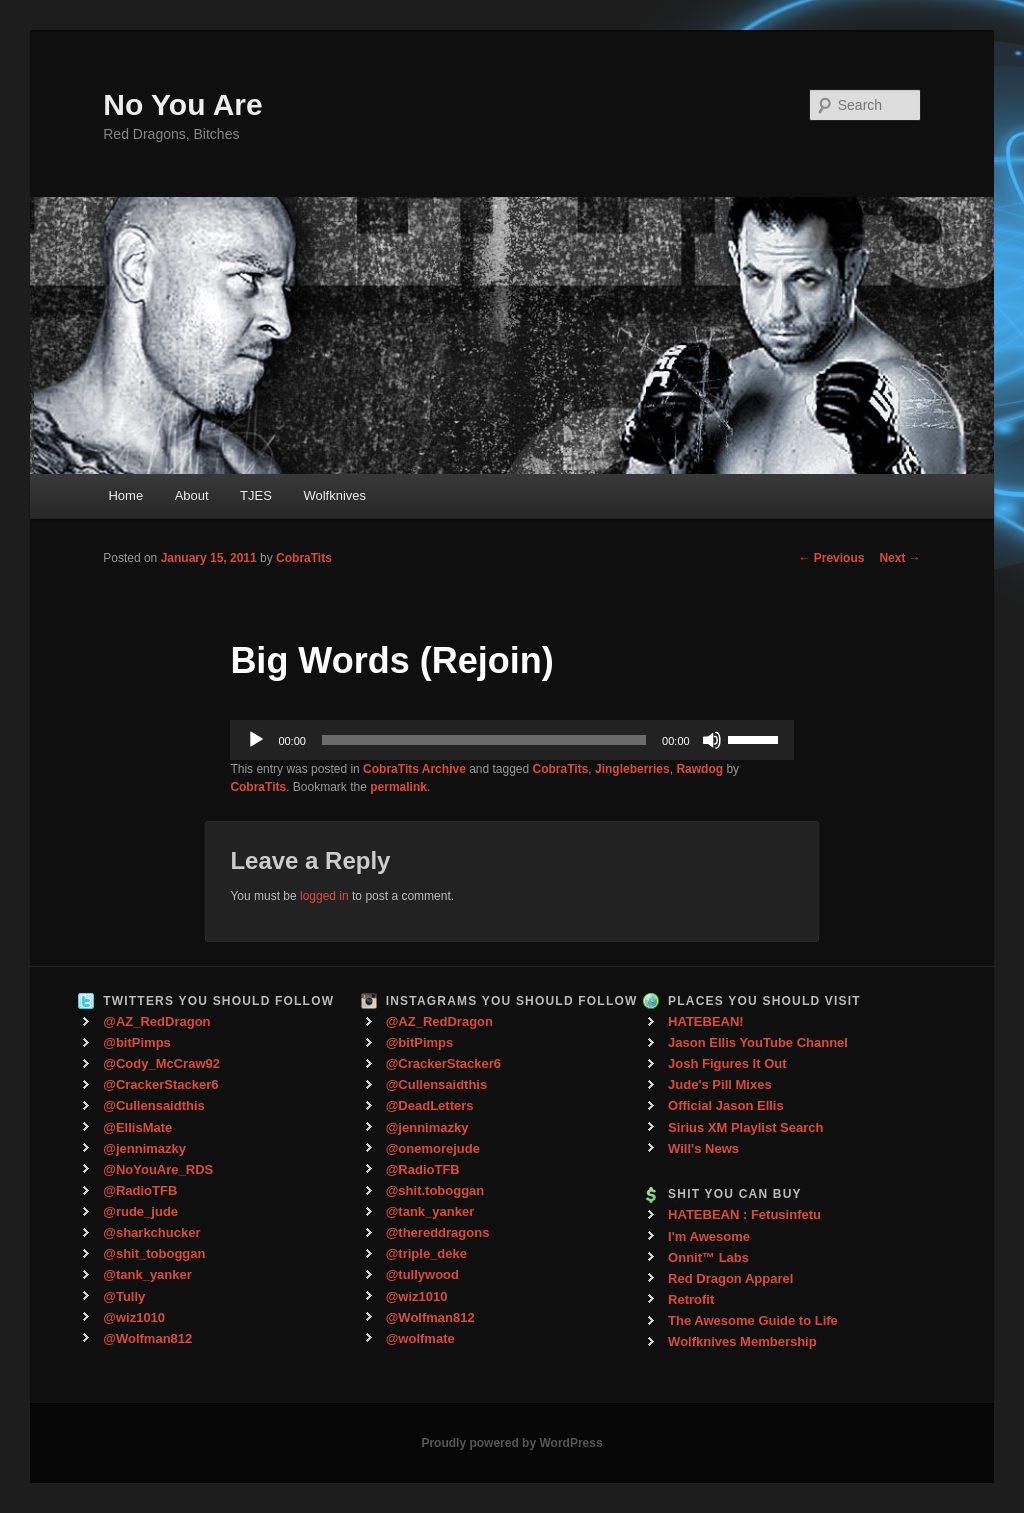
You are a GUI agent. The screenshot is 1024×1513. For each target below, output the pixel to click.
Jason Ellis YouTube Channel (758, 1042)
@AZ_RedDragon (156, 1021)
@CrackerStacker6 (160, 1084)
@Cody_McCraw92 (161, 1063)
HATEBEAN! (706, 1021)
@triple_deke (426, 1253)
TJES (256, 495)
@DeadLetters (430, 1105)
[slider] (484, 740)
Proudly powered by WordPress (511, 1443)
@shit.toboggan (435, 1190)
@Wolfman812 (147, 1338)
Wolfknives (334, 495)
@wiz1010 (134, 1317)
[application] (511, 740)
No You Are (182, 104)
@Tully (124, 1296)
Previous (831, 558)
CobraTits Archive (414, 769)
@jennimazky (144, 1148)
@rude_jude (140, 1211)
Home (125, 495)
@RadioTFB (140, 1190)
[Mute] (712, 740)
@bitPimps (137, 1042)
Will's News (703, 1148)
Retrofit (691, 1299)
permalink (398, 787)
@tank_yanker (147, 1274)
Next (899, 558)
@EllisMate (137, 1127)
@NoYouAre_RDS (158, 1169)
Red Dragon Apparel (730, 1278)
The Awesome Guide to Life (753, 1320)
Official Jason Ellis (726, 1105)
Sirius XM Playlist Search (745, 1127)
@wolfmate (420, 1338)
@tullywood (422, 1274)
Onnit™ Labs (708, 1257)
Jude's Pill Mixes (720, 1084)
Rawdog (699, 769)
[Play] (256, 740)
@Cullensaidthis (154, 1105)
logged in (324, 896)
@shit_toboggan (154, 1253)
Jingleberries (632, 769)
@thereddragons (438, 1232)
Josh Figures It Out (727, 1063)
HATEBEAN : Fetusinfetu (744, 1214)
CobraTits (304, 558)
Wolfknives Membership (742, 1341)
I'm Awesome (709, 1236)
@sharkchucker (151, 1232)
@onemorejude (433, 1148)
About (192, 495)
